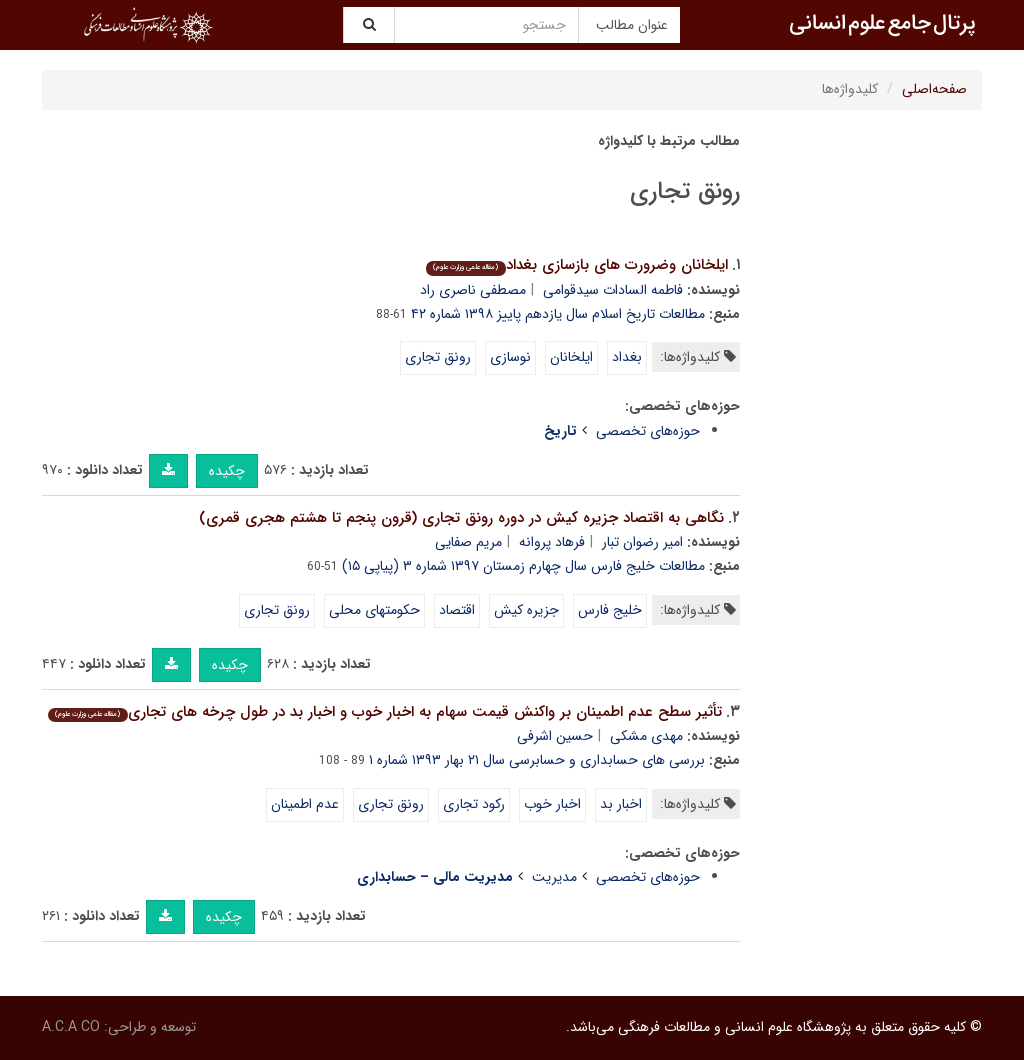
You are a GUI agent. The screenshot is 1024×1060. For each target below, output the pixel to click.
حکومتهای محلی (374, 610)
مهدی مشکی (646, 736)
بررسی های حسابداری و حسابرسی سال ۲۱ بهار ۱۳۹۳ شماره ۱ (537, 760)
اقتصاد (457, 610)
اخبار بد (621, 804)
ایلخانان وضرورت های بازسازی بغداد (576, 265)
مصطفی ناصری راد (473, 290)
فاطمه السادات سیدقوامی (613, 290)
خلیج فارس (610, 610)
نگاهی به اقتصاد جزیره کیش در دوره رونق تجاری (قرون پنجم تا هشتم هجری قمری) (461, 518)
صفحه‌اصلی (934, 89)
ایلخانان (571, 357)
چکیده (227, 471)
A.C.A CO (71, 1027)
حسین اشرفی (555, 736)
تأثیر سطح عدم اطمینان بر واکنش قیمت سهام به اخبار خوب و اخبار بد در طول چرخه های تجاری (384, 712)
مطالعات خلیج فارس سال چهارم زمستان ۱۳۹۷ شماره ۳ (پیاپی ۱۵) (523, 566)
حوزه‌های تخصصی (648, 431)
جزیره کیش (526, 610)
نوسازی (510, 357)
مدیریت (554, 877)
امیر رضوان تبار (642, 542)
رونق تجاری (438, 357)
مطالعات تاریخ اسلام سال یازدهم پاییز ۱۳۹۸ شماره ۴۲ (558, 314)
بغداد (627, 357)
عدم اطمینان (305, 804)
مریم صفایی (468, 542)
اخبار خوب (552, 804)
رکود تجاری (474, 804)
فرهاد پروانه (552, 542)
